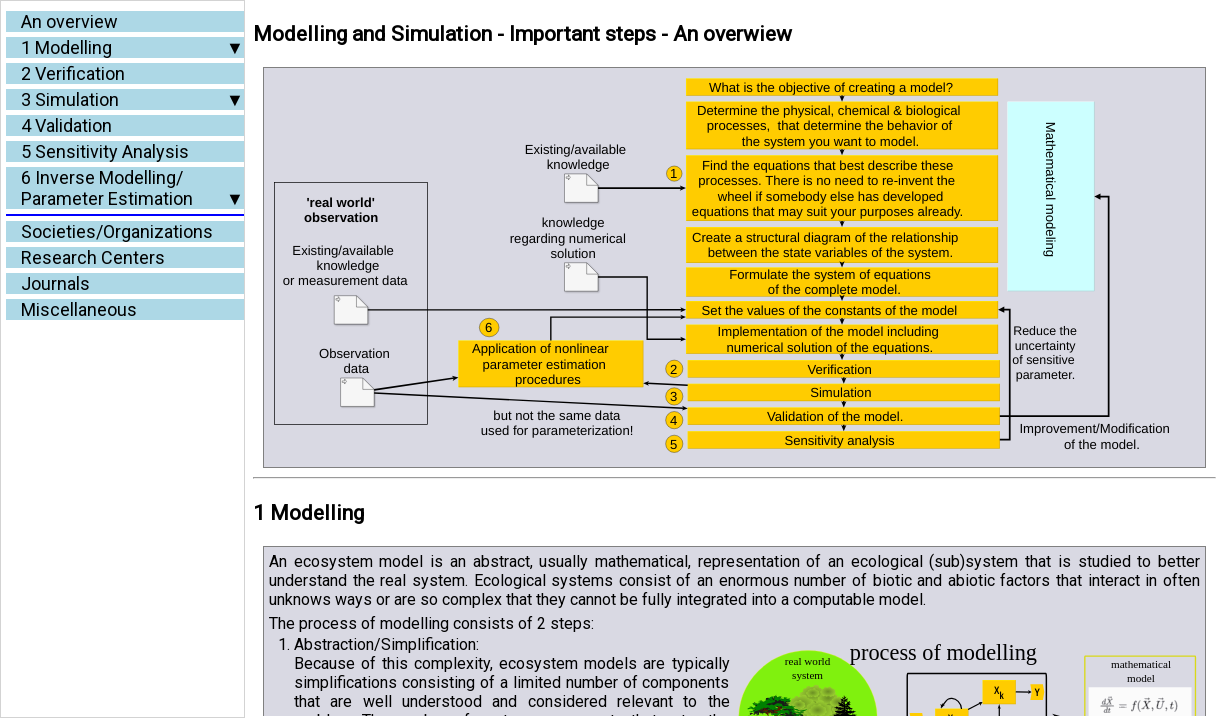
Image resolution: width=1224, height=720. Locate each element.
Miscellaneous (79, 309)
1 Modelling (66, 47)
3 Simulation (70, 99)
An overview (69, 21)
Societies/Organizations (117, 231)
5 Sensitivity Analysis (105, 151)
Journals (55, 283)
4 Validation (66, 125)
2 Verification (73, 73)
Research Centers (93, 257)
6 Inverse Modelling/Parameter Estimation (107, 188)
